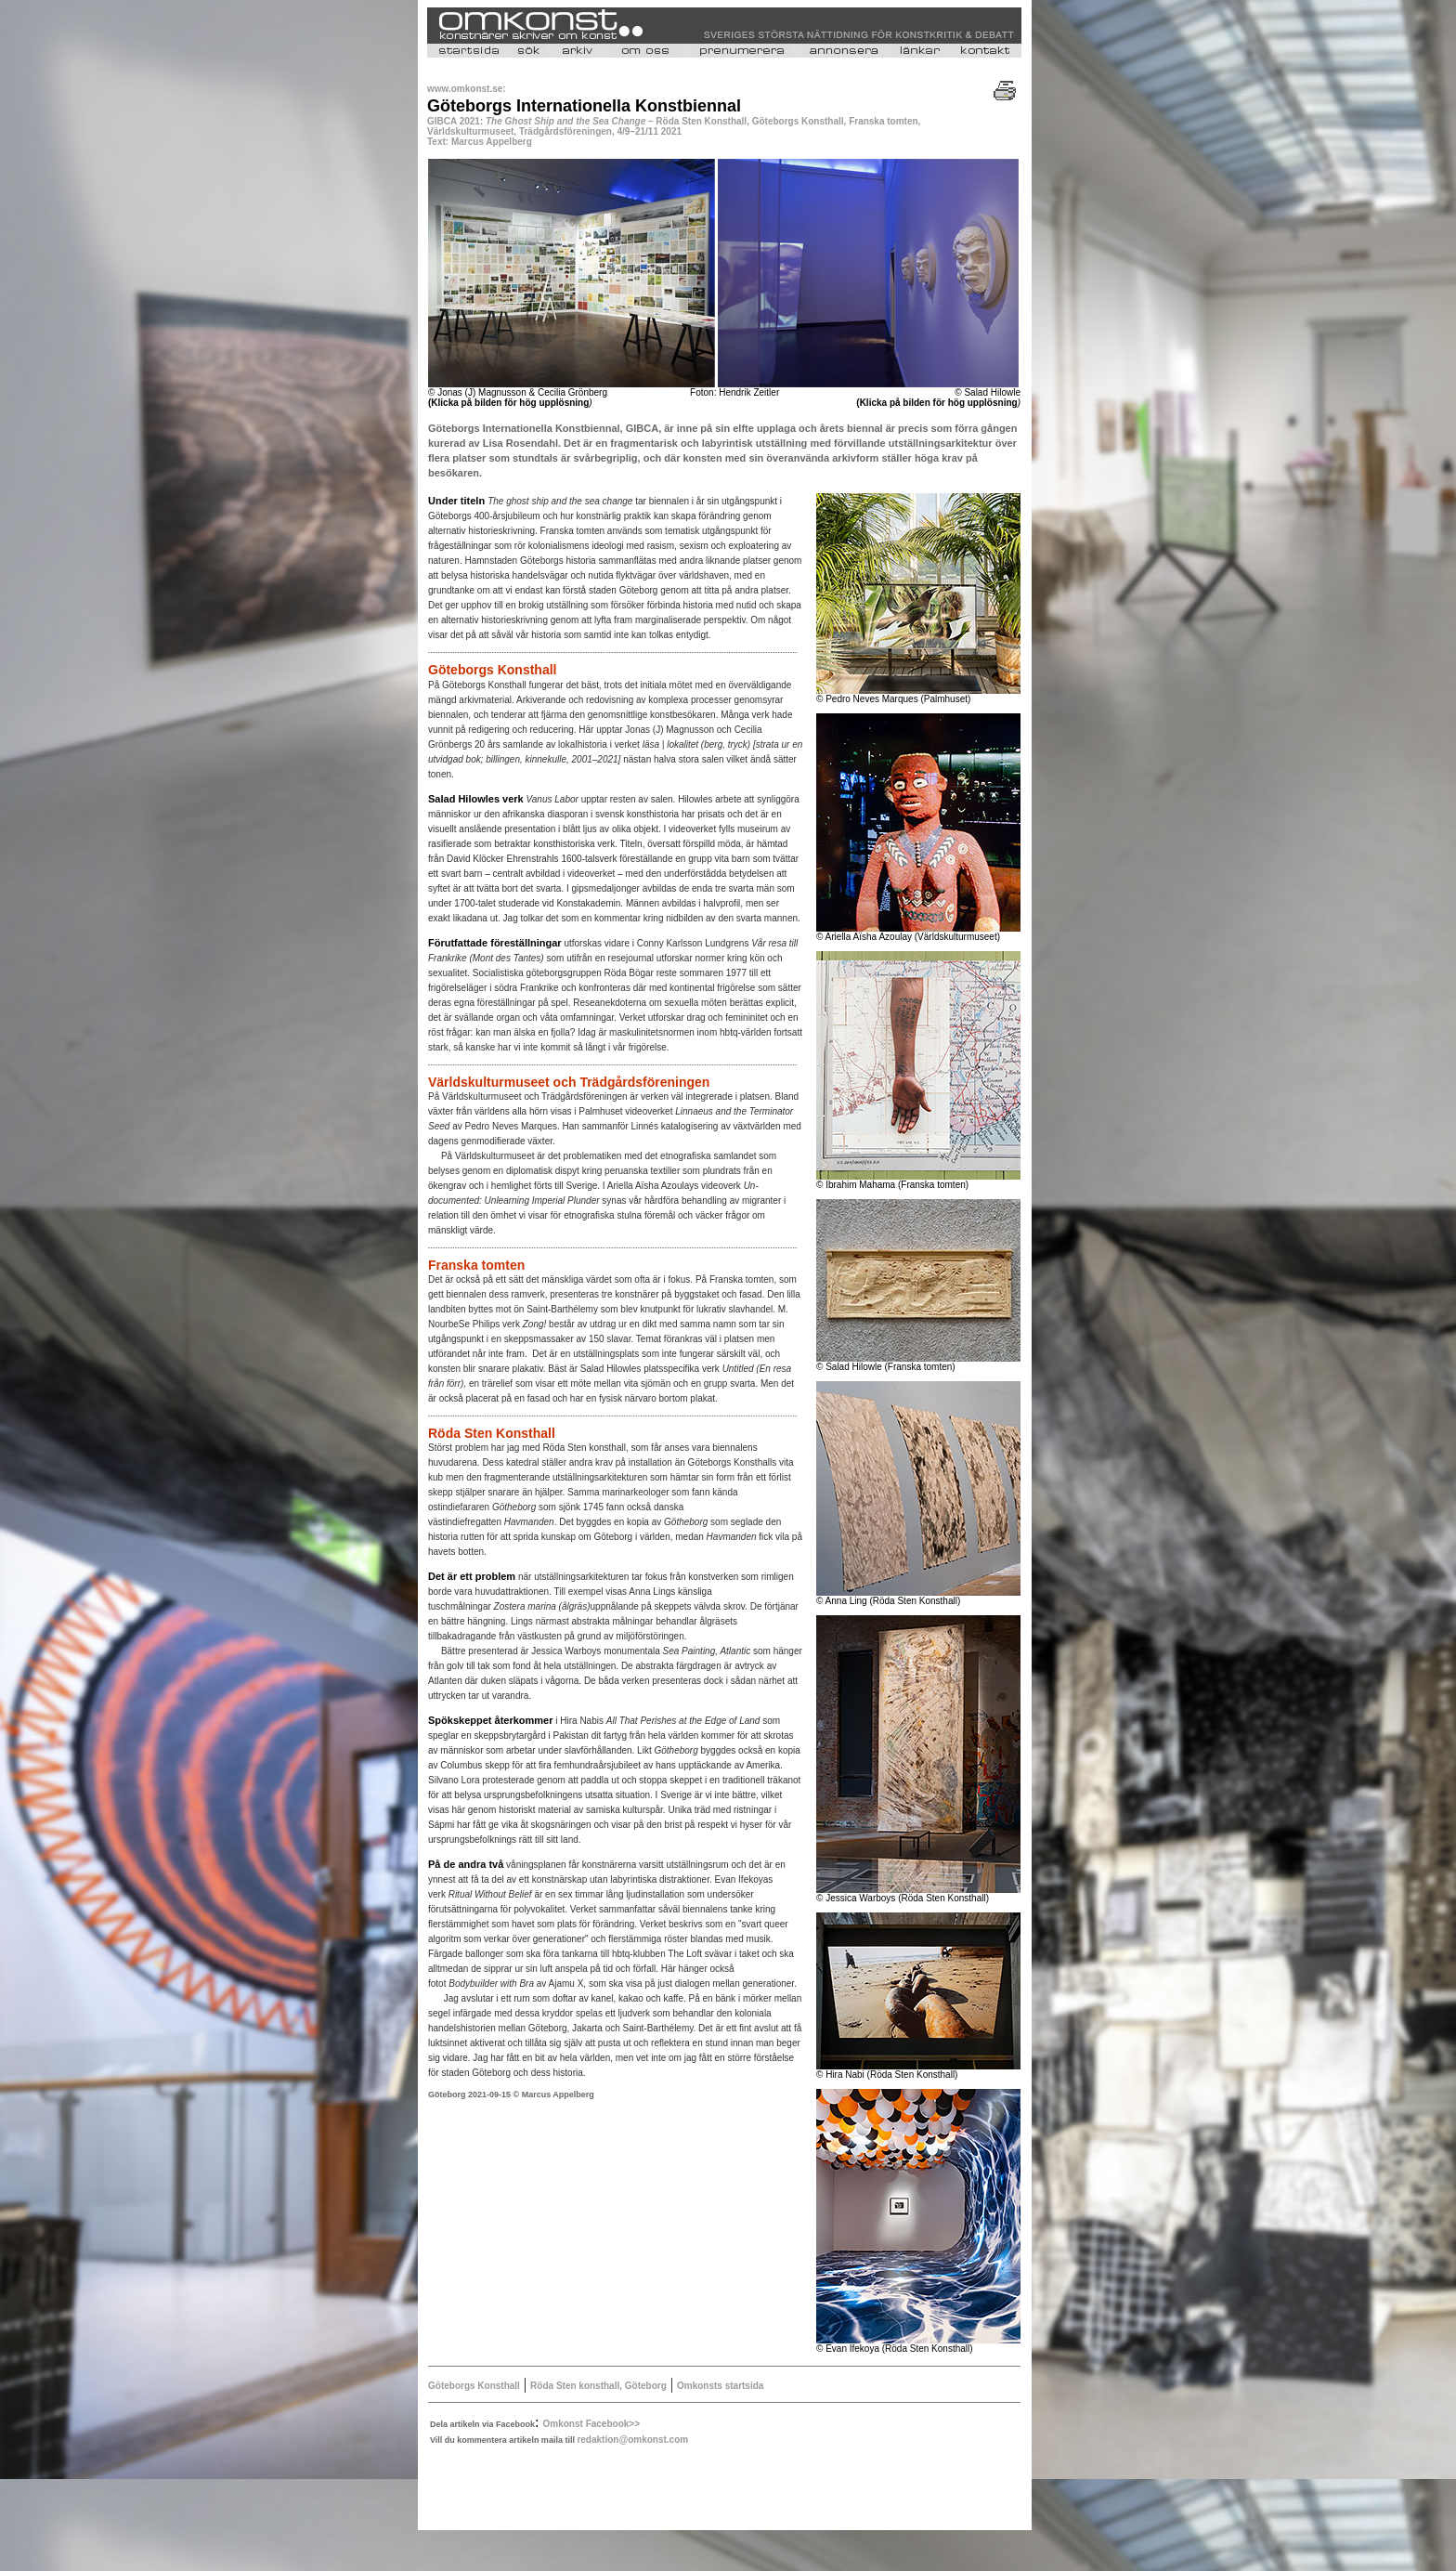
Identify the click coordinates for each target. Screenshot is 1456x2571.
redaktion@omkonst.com (632, 2439)
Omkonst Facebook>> (591, 2424)
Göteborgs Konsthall (474, 2386)
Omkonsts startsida (720, 2386)
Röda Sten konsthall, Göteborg (598, 2386)
